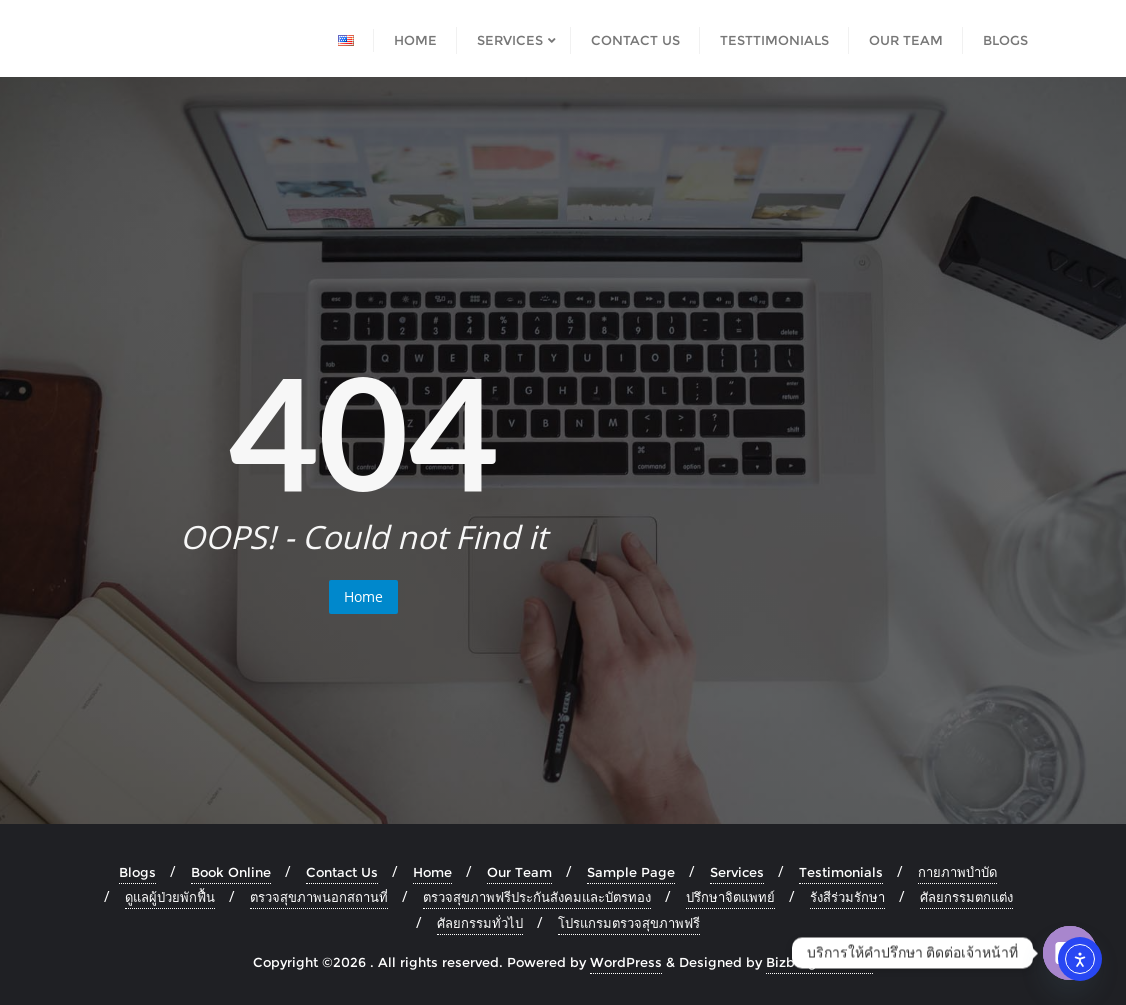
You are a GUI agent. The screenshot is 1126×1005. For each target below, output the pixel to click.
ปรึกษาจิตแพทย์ (730, 897)
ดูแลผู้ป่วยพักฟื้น (170, 897)
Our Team (519, 872)
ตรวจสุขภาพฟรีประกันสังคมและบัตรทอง (537, 897)
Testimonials (841, 872)
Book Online (231, 872)
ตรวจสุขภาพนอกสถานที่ (319, 897)
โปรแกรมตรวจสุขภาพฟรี (629, 923)
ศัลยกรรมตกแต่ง (966, 897)
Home (363, 596)
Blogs (137, 872)
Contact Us (342, 872)
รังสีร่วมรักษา (847, 897)
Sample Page (631, 872)
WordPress (626, 962)
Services (737, 872)
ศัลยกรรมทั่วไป (480, 923)
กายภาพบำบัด (957, 872)
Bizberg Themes (819, 962)
